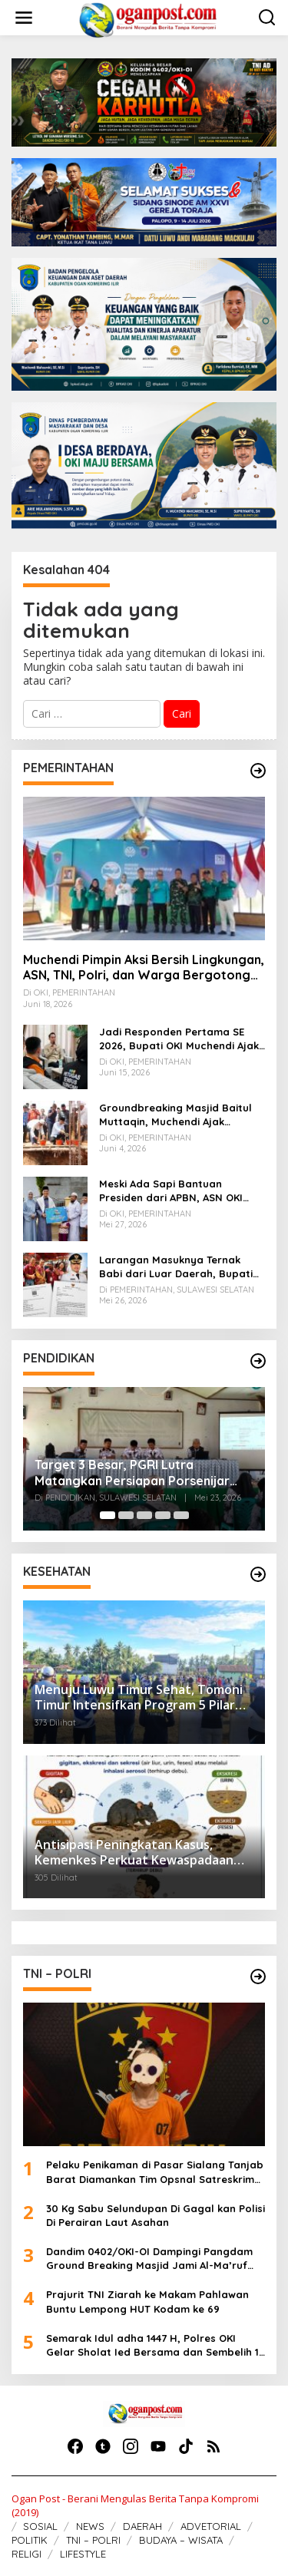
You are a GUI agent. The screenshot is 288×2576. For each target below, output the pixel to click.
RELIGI (26, 2554)
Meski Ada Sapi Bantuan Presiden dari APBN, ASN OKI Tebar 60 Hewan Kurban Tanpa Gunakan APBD (178, 1190)
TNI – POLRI (93, 2540)
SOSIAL (40, 2526)
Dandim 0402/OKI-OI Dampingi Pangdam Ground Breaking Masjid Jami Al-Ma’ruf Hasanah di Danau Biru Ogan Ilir (149, 2258)
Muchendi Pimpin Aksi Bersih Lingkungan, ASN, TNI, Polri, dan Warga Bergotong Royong (143, 968)
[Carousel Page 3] (144, 1515)
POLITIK (30, 2540)
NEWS (90, 2526)
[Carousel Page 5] (181, 1515)
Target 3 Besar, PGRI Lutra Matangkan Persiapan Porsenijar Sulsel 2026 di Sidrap (132, 1473)
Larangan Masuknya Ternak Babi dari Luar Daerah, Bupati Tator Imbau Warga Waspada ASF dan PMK (176, 1266)
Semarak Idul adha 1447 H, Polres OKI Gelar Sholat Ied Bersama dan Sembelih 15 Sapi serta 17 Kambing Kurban (155, 2345)
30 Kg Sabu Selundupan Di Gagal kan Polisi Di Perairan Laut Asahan (155, 2215)
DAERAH (142, 2526)
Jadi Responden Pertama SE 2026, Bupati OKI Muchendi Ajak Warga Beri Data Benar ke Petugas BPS (179, 1038)
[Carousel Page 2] (126, 1515)
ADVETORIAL (210, 2526)
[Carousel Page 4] (162, 1515)
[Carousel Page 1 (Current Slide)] (107, 1515)
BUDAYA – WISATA (181, 2540)
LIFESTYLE (83, 2554)
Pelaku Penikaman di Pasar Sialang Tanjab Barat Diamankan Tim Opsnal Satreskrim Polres (154, 2171)
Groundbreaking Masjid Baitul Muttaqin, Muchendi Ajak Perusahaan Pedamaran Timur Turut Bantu (177, 1114)
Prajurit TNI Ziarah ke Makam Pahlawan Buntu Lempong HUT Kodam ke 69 (147, 2301)
